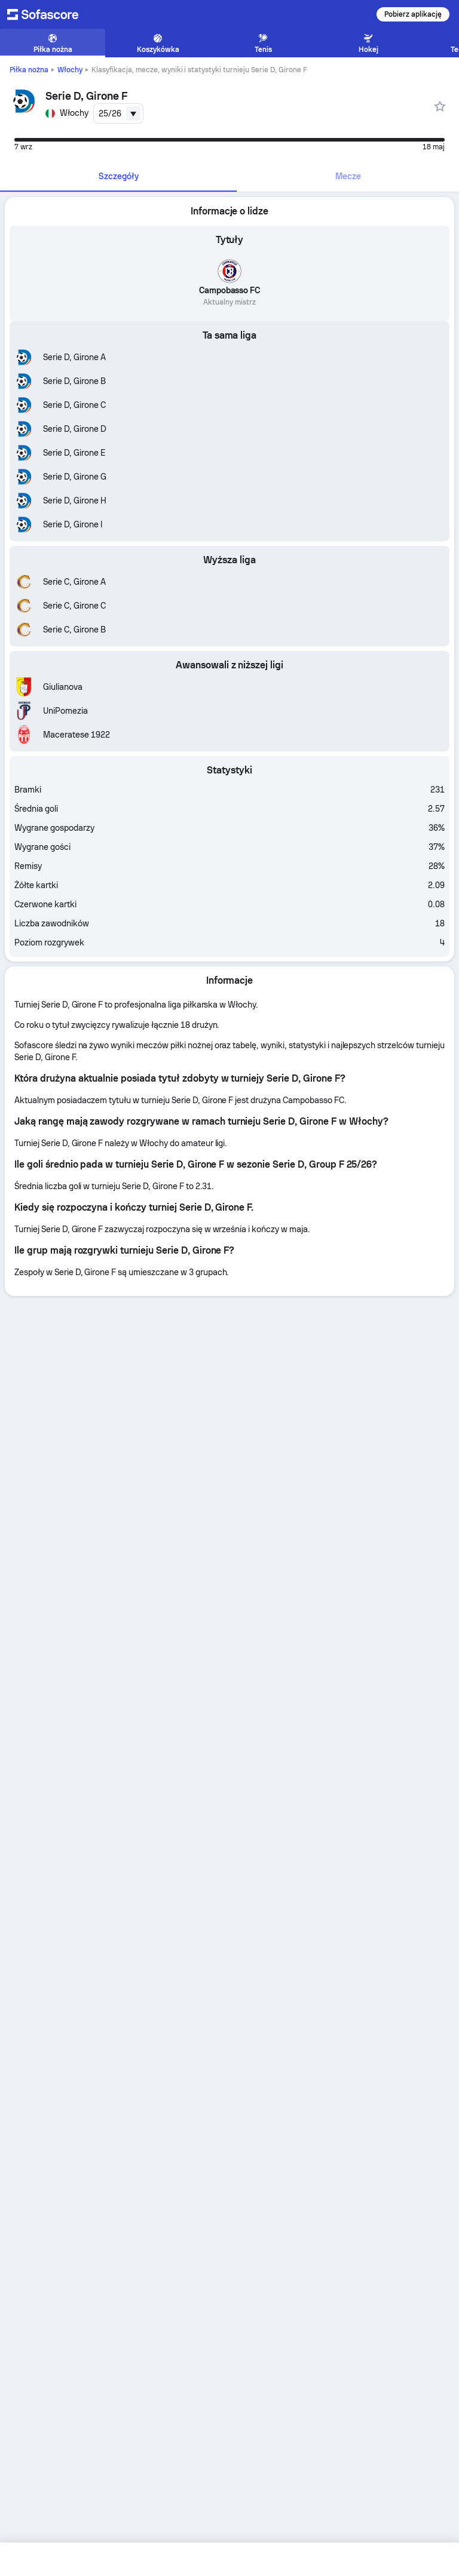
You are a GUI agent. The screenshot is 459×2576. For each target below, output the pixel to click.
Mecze (348, 176)
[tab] (118, 177)
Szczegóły (119, 176)
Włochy (69, 70)
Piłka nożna (29, 70)
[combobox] (118, 113)
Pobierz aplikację (413, 14)
